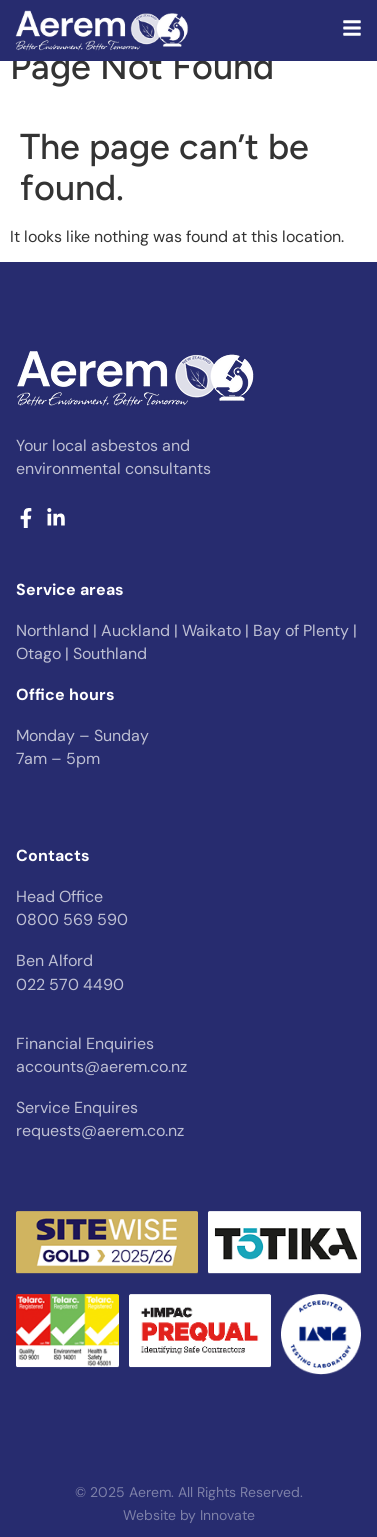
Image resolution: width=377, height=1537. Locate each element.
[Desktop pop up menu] (352, 28)
